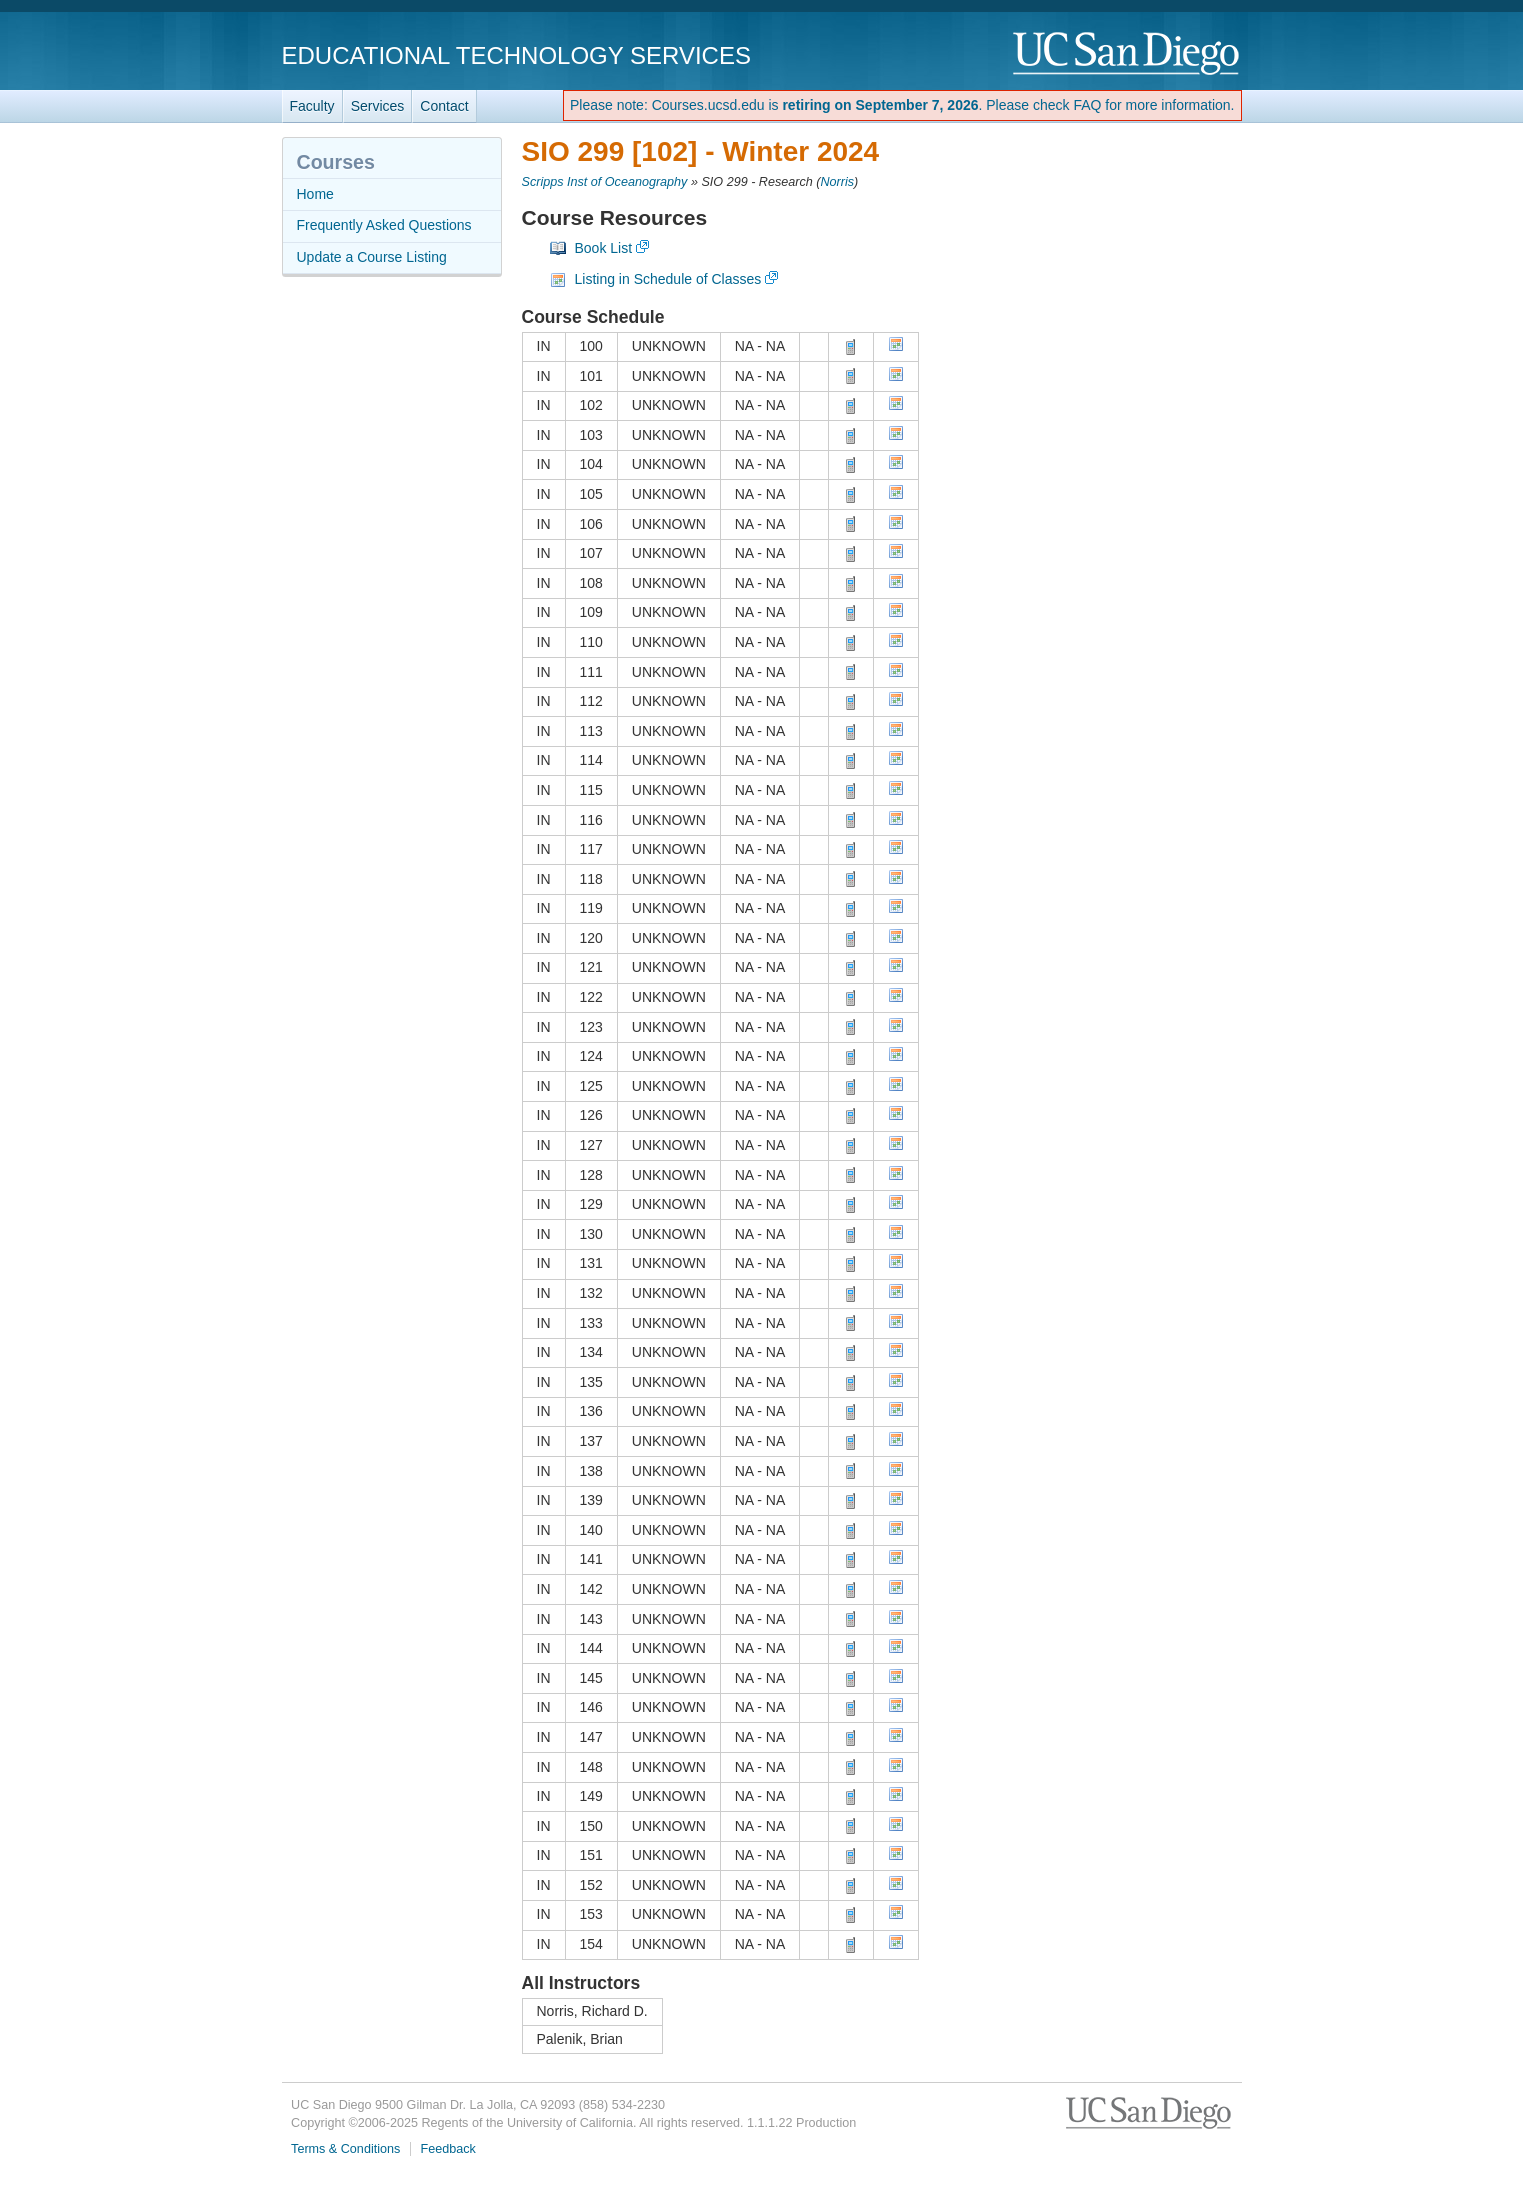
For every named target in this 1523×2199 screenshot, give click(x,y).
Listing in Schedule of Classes (668, 279)
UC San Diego (1127, 54)
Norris (837, 182)
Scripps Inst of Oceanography (605, 182)
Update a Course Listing (372, 257)
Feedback (448, 2149)
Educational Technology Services (516, 55)
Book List (604, 248)
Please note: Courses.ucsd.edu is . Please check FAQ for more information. (902, 105)
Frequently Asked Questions (384, 225)
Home (315, 194)
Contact (444, 106)
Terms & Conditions (345, 2149)
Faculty (312, 106)
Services (378, 106)
